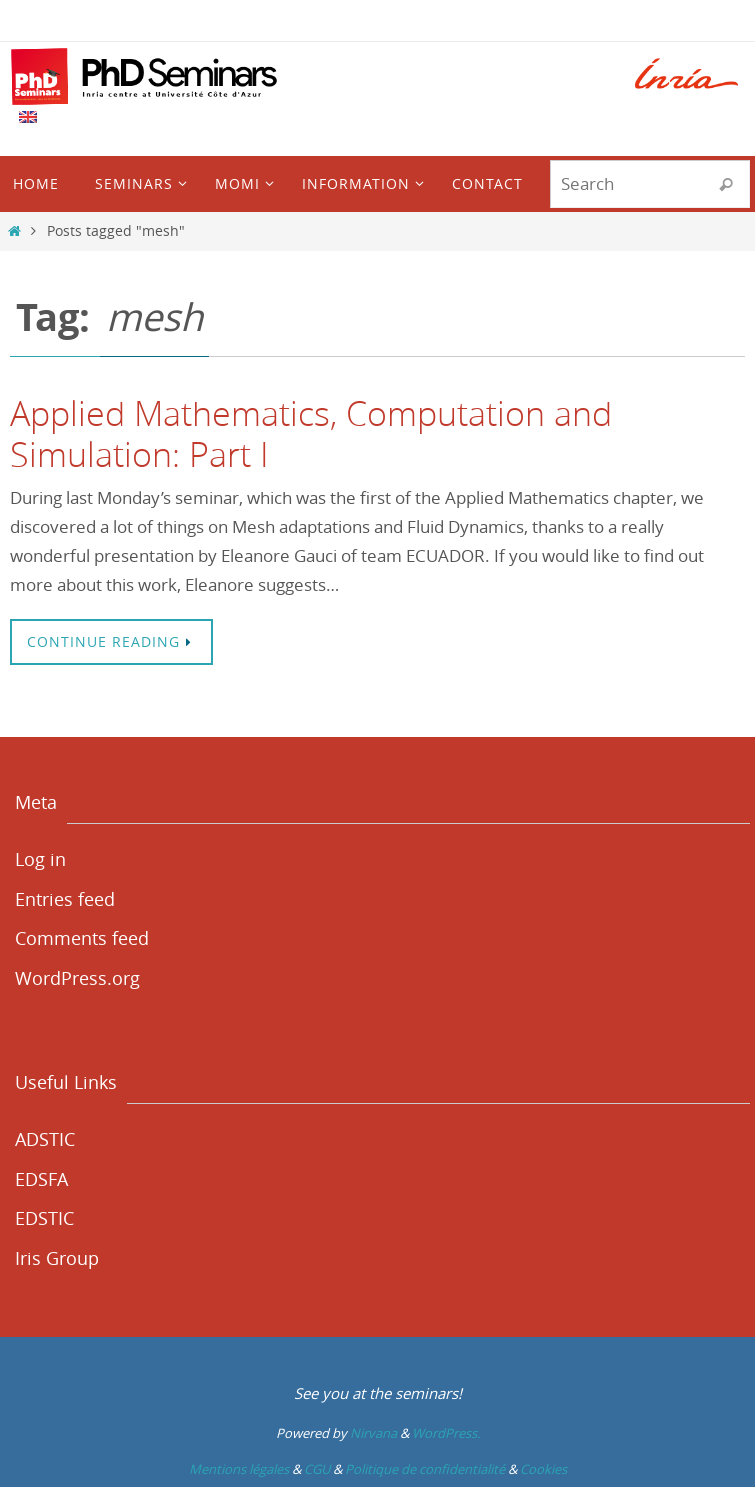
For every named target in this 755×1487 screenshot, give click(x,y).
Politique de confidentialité (425, 1469)
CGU (317, 1469)
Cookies (543, 1469)
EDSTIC (44, 1218)
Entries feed (65, 899)
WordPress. (446, 1433)
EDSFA (41, 1179)
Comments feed (82, 938)
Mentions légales (239, 1469)
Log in (40, 859)
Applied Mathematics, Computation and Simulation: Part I (311, 433)
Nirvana (373, 1433)
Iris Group (57, 1258)
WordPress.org (77, 978)
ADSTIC (45, 1139)
